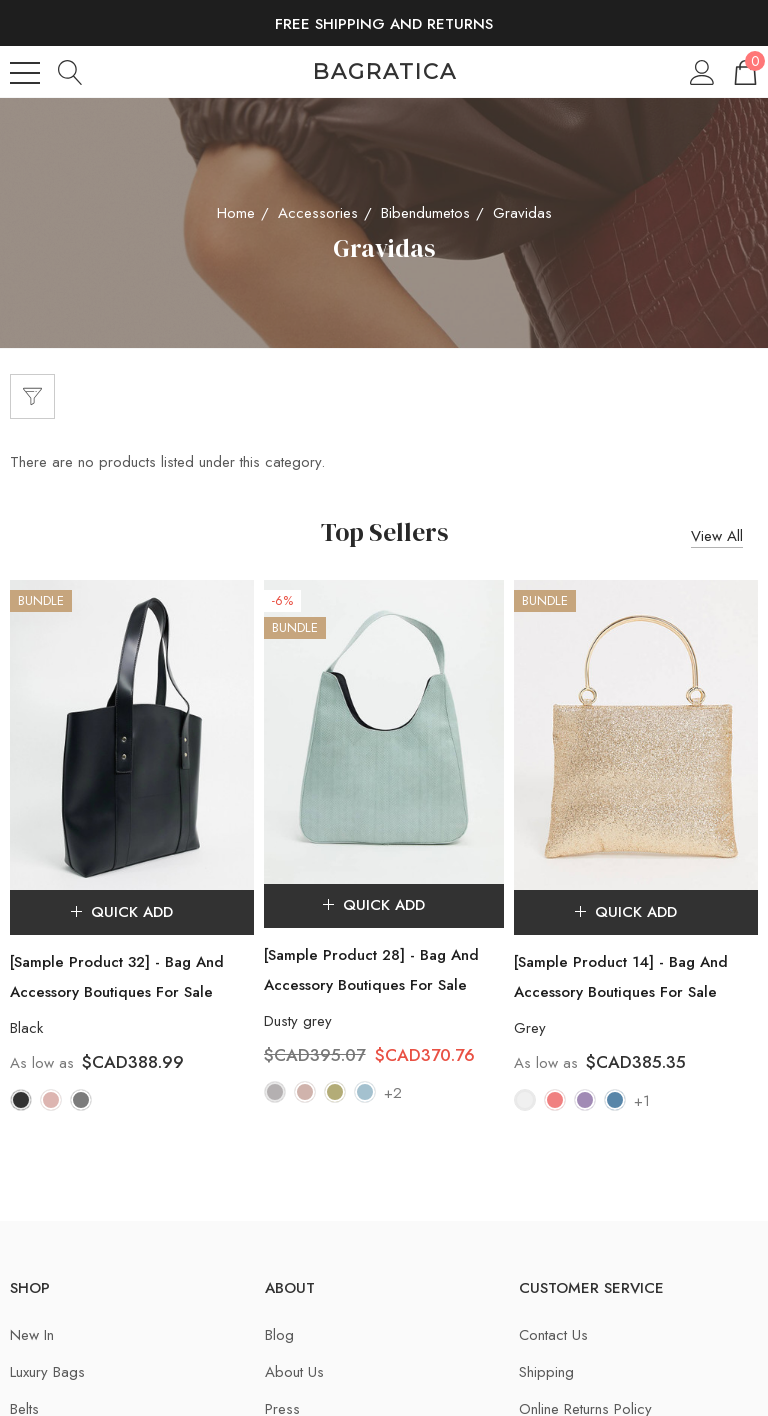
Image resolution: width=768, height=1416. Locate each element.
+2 (393, 1094)
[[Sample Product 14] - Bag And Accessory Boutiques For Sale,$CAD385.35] (636, 735)
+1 (642, 1101)
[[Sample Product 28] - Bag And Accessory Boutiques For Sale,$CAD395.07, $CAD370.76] (383, 731)
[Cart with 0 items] (744, 71)
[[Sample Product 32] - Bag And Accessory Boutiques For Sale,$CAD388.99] (132, 735)
